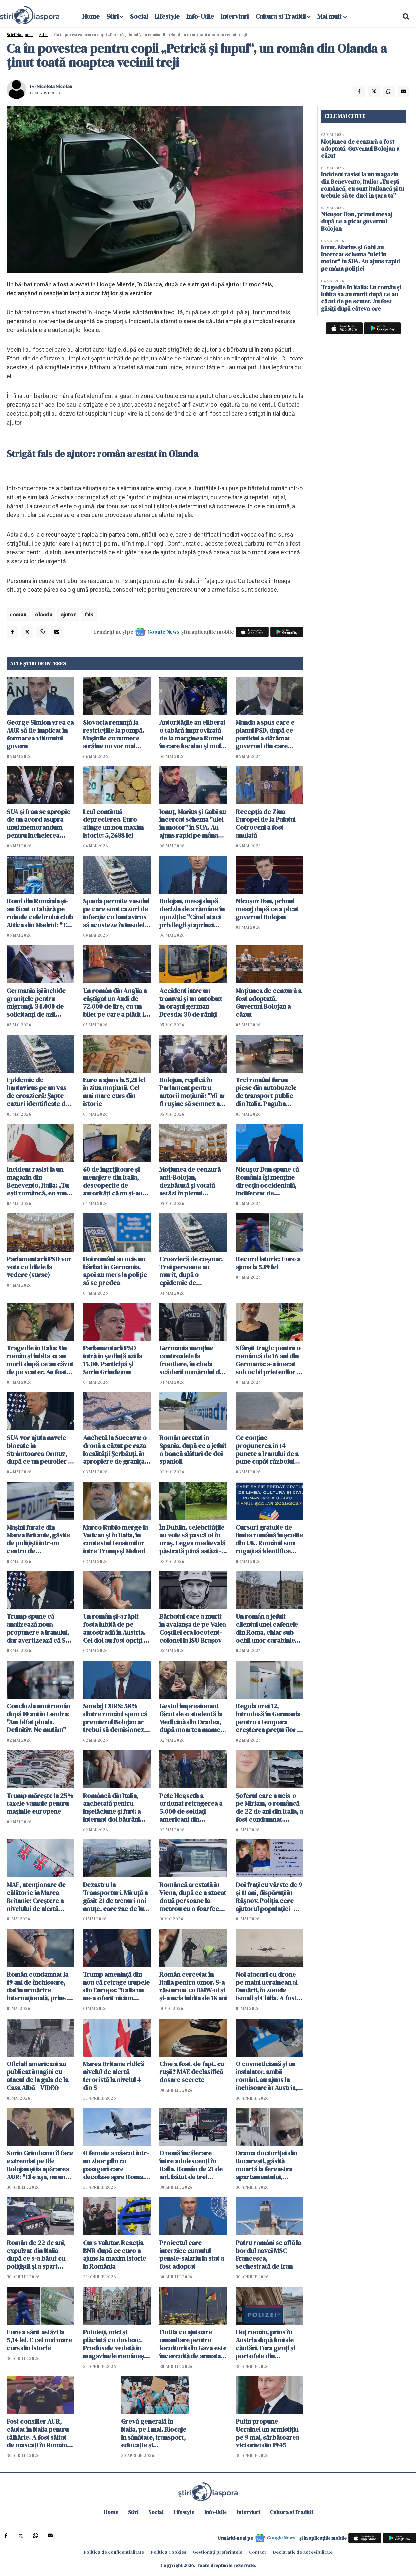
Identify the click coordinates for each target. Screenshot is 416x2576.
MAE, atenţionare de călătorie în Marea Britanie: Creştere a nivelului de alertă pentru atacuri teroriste (36, 1897)
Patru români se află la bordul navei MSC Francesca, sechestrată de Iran (268, 2254)
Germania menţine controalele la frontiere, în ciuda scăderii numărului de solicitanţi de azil (191, 1360)
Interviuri (235, 16)
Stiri (112, 16)
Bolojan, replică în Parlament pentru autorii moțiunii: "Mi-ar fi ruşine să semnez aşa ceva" (192, 1092)
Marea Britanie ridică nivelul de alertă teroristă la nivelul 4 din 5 (113, 2076)
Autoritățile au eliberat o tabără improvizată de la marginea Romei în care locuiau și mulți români (192, 734)
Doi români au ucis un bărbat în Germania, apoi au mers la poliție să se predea (115, 1271)
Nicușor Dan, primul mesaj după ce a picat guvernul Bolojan (267, 909)
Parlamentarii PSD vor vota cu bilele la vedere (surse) (39, 1267)
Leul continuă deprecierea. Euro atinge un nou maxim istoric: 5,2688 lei (113, 823)
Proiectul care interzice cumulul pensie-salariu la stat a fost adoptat (191, 2254)
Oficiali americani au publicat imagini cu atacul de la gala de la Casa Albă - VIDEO (37, 2076)
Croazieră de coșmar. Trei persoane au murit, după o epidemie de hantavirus (191, 1271)
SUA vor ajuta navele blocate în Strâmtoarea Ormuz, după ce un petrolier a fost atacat (39, 1449)
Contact (257, 2552)
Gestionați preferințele (217, 2552)
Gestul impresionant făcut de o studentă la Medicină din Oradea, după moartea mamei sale (190, 1718)
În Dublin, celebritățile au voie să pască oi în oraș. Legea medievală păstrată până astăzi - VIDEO (192, 1539)
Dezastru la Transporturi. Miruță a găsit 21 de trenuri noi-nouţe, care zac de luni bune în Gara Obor (116, 1897)
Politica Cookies (168, 2552)
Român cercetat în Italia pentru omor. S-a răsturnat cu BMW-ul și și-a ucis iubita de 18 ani (193, 1986)
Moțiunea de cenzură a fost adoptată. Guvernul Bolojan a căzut (268, 1002)
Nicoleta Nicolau (54, 86)
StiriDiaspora (20, 34)
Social (139, 16)
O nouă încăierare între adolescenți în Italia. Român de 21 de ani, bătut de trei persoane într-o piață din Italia (191, 2165)
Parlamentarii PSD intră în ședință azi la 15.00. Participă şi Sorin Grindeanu (112, 1360)
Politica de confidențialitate (114, 2552)
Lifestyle (167, 16)
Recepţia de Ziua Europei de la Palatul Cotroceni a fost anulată (265, 823)
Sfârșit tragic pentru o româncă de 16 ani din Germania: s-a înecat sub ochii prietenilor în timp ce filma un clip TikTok (269, 1360)
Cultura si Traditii (280, 16)
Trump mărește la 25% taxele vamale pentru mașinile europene (40, 1803)
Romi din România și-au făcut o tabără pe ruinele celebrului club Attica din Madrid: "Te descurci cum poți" (40, 913)
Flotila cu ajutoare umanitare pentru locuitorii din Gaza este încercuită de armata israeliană (192, 2344)
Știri (43, 34)
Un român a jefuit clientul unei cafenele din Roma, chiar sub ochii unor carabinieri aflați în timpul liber (267, 1628)
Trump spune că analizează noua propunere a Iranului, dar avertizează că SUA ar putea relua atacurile (40, 1628)
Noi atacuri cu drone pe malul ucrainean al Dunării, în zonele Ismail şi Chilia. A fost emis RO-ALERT (266, 1986)
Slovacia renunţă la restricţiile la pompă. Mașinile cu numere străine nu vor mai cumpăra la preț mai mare (113, 734)
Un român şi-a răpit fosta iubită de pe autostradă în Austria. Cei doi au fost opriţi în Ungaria (116, 1628)
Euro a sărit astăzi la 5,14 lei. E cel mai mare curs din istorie (39, 2340)
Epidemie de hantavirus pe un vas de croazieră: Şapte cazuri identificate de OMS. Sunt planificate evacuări (38, 1092)
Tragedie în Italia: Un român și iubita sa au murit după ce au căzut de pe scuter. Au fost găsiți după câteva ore (40, 1360)
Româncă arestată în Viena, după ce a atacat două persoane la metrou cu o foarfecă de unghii (192, 1897)
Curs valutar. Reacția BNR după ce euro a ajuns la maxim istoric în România (114, 2254)
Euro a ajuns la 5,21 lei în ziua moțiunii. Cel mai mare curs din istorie (114, 1092)
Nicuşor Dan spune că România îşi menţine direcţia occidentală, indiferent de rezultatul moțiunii (267, 1181)
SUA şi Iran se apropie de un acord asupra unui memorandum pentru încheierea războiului (38, 823)
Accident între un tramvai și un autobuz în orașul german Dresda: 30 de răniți (190, 1002)
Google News (163, 631)
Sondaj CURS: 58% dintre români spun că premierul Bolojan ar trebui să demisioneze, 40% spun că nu (116, 1718)
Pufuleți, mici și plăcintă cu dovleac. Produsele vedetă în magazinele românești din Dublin (115, 2344)
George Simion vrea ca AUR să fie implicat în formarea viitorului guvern (40, 734)
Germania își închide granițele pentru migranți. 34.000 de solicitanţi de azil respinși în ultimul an (36, 1002)
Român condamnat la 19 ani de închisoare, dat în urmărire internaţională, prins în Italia (39, 1986)
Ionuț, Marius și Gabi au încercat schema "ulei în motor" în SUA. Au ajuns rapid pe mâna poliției (192, 823)
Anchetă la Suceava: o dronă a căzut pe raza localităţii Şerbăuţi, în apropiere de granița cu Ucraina (115, 1449)
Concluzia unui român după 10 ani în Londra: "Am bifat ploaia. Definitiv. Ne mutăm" (38, 1718)
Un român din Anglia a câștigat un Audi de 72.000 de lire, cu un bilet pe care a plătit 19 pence (115, 1002)
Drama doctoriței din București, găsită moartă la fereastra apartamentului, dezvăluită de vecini (266, 2165)
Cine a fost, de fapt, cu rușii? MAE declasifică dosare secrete (191, 2072)
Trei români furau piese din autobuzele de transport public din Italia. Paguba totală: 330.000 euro (266, 1092)
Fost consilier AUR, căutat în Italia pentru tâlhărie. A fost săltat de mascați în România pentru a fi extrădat (39, 2433)
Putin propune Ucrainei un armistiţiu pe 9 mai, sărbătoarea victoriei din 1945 (267, 2433)
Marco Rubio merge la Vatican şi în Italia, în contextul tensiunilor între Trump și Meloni (115, 1539)
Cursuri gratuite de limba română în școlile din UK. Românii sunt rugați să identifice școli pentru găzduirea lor (269, 1539)
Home (91, 16)
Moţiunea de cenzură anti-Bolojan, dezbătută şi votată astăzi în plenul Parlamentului (190, 1181)
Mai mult (332, 16)
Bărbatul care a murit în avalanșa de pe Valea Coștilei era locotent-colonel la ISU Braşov (192, 1628)
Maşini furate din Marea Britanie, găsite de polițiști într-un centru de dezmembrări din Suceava (38, 1539)
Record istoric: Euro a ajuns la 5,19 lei (268, 1263)
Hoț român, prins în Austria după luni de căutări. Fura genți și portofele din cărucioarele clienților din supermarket (269, 2344)
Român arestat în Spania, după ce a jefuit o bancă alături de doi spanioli (192, 1449)
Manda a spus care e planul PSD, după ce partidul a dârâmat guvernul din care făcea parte (265, 734)
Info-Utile (200, 16)
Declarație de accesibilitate (303, 2552)
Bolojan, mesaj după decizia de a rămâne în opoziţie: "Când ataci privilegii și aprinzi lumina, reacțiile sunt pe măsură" (192, 913)
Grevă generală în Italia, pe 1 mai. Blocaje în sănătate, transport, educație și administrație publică (153, 2433)
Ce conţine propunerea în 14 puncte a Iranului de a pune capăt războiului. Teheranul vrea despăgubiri (268, 1449)
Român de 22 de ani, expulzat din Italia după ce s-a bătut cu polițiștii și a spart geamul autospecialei (38, 2254)
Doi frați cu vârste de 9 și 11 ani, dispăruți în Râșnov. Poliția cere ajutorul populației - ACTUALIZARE (269, 1897)
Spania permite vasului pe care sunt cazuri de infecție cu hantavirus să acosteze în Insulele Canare (116, 913)
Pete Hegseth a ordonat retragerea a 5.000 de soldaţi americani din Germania (190, 1807)
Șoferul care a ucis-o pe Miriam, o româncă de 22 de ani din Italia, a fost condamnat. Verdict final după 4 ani (269, 1807)
